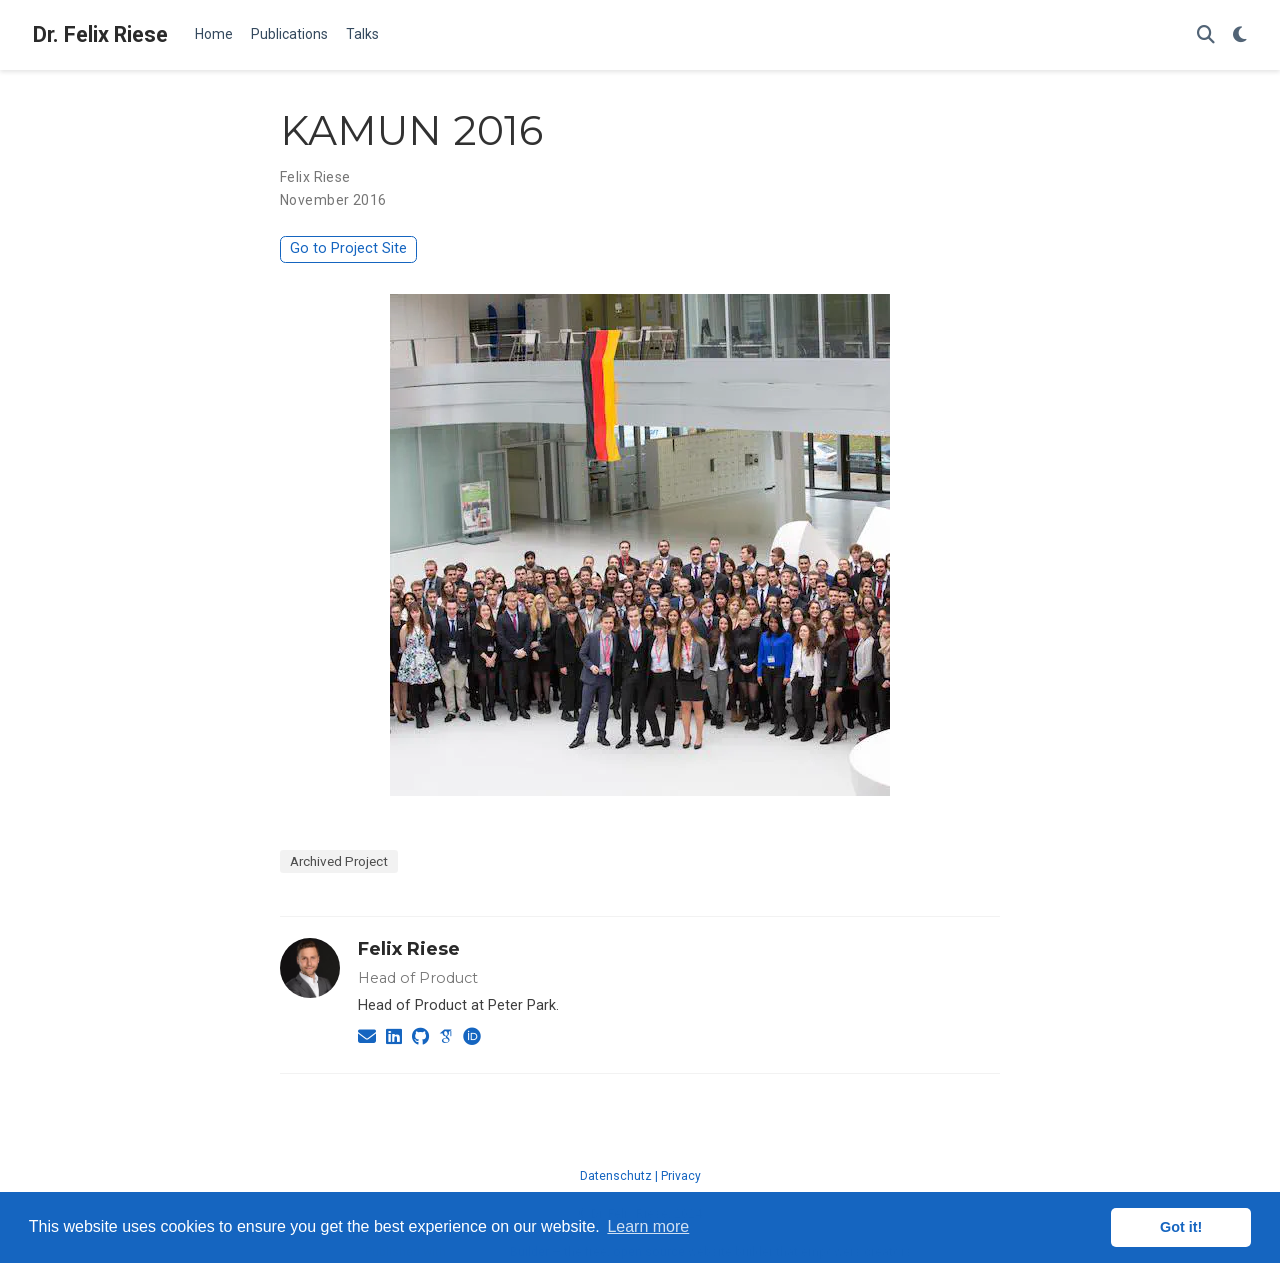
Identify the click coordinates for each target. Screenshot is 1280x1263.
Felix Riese (409, 949)
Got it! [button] (1181, 1227)
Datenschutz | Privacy (640, 1176)
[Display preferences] (1240, 35)
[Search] (1206, 35)
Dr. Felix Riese (100, 34)
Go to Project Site (348, 248)
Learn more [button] (648, 1226)
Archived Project (339, 861)
